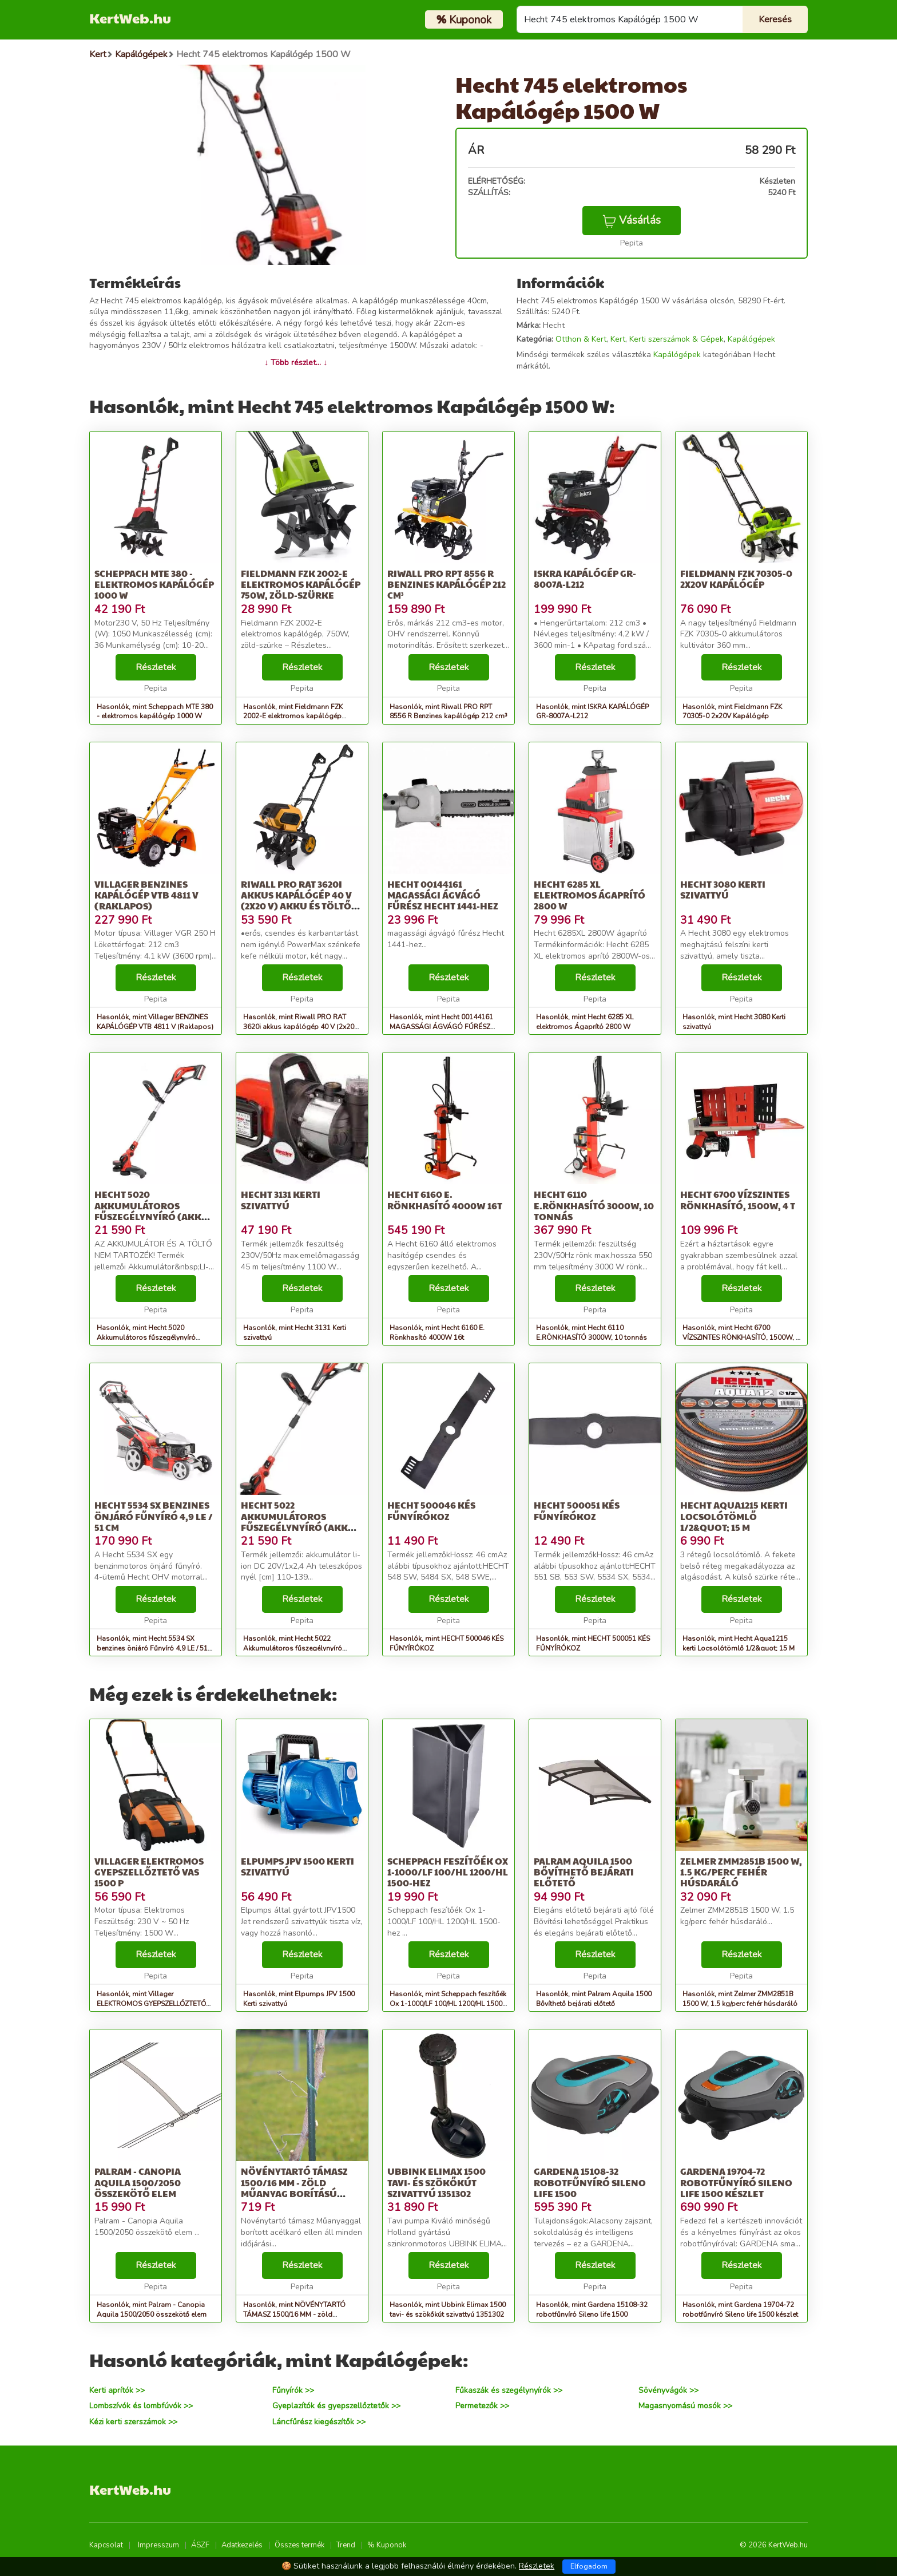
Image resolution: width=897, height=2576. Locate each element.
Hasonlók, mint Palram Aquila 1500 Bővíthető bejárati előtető (594, 1998)
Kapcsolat (106, 2545)
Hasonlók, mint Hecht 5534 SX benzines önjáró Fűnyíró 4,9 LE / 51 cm (152, 1648)
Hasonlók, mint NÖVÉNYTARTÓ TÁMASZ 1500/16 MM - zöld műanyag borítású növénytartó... (295, 2314)
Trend (345, 2545)
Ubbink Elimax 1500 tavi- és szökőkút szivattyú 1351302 (436, 2182)
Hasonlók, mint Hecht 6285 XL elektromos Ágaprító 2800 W (584, 1021)
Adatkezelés (242, 2545)
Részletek (156, 667)
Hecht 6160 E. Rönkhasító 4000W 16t (444, 1200)
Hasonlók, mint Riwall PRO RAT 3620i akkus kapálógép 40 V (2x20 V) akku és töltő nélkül (298, 1026)
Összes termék (299, 2545)
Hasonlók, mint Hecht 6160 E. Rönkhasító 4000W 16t (437, 1332)
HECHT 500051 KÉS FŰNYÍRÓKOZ (577, 1510)
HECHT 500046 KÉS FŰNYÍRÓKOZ (431, 1510)
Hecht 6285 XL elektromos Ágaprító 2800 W (589, 894)
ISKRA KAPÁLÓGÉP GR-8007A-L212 (585, 579)
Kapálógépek (751, 339)
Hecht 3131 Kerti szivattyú (280, 1200)
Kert (617, 339)
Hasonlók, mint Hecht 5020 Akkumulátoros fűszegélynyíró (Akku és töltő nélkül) (146, 1337)
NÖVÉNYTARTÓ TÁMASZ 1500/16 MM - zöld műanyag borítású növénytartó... (294, 2188)
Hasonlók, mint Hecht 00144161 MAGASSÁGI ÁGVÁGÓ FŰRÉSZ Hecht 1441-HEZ (441, 1026)
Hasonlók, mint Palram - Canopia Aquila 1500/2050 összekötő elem (152, 2309)
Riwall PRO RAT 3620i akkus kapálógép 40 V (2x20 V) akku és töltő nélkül (296, 900)
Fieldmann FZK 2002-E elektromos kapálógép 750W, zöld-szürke (300, 584)
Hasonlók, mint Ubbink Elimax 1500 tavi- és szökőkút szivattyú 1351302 (448, 2309)
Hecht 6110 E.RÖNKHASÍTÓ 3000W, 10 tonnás (594, 1205)
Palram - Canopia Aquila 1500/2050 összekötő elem (137, 2182)
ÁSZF (200, 2545)
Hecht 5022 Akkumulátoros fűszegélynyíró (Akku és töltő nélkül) (298, 1521)
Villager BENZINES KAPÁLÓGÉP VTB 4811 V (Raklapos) (146, 894)
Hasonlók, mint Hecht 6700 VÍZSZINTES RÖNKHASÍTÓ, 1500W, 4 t (741, 1337)
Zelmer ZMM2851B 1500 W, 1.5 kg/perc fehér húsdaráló (741, 1871)
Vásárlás (631, 220)
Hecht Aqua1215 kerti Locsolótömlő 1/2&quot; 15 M (734, 1515)
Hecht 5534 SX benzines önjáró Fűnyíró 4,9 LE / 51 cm (153, 1515)
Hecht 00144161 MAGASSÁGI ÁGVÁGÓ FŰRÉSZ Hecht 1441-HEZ (442, 894)
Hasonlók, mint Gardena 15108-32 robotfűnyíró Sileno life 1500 (592, 2309)
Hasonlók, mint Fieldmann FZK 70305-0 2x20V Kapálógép (732, 711)
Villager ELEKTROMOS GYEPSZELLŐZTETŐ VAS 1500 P (149, 1871)
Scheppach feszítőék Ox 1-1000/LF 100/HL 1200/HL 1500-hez (447, 1871)
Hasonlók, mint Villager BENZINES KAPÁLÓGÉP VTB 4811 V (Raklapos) (155, 1021)
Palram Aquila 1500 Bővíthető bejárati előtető (584, 1871)
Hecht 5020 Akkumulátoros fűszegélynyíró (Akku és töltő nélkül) (151, 1211)
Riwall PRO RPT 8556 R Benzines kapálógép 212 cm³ (446, 584)
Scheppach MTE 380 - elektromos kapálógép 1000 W (154, 584)
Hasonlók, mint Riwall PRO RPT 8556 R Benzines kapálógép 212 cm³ (448, 711)
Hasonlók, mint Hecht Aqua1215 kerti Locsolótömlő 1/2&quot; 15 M (738, 1643)
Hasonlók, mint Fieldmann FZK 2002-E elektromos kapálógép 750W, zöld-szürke (293, 716)
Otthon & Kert (580, 339)
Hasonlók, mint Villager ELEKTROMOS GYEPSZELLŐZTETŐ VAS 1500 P (151, 2003)
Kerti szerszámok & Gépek (676, 339)
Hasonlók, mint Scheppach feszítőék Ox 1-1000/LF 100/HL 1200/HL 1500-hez (448, 2003)
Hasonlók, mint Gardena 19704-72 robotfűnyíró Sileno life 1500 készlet (740, 2309)
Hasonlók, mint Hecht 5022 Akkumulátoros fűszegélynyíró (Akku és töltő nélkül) (292, 1648)
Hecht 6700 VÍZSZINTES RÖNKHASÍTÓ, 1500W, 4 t (737, 1200)
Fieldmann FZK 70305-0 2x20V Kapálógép (736, 579)
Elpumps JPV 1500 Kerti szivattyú (297, 1866)
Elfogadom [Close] (589, 2566)
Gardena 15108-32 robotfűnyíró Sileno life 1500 (590, 2182)
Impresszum (158, 2545)
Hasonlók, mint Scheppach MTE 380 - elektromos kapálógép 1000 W (155, 711)
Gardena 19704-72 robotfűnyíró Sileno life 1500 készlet (736, 2182)
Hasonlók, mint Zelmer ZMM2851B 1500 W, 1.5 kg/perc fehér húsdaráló (739, 1998)
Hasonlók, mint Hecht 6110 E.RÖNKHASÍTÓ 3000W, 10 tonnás (591, 1332)
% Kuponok (386, 2545)
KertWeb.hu (130, 17)
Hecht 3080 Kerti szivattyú (722, 889)
